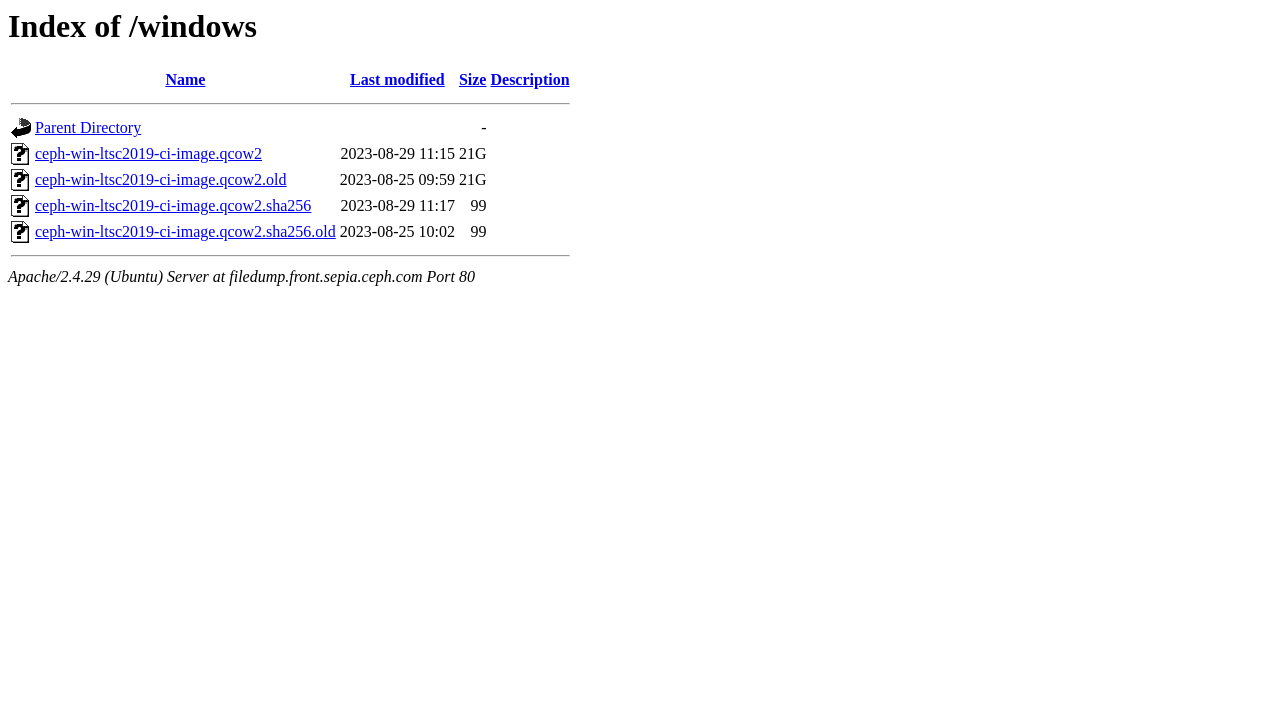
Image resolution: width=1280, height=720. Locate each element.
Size (473, 79)
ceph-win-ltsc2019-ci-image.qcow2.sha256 (173, 205)
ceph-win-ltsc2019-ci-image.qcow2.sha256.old (185, 231)
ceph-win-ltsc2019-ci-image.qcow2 (148, 153)
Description (529, 79)
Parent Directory (88, 127)
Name (185, 79)
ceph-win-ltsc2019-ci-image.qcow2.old (160, 179)
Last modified (397, 79)
